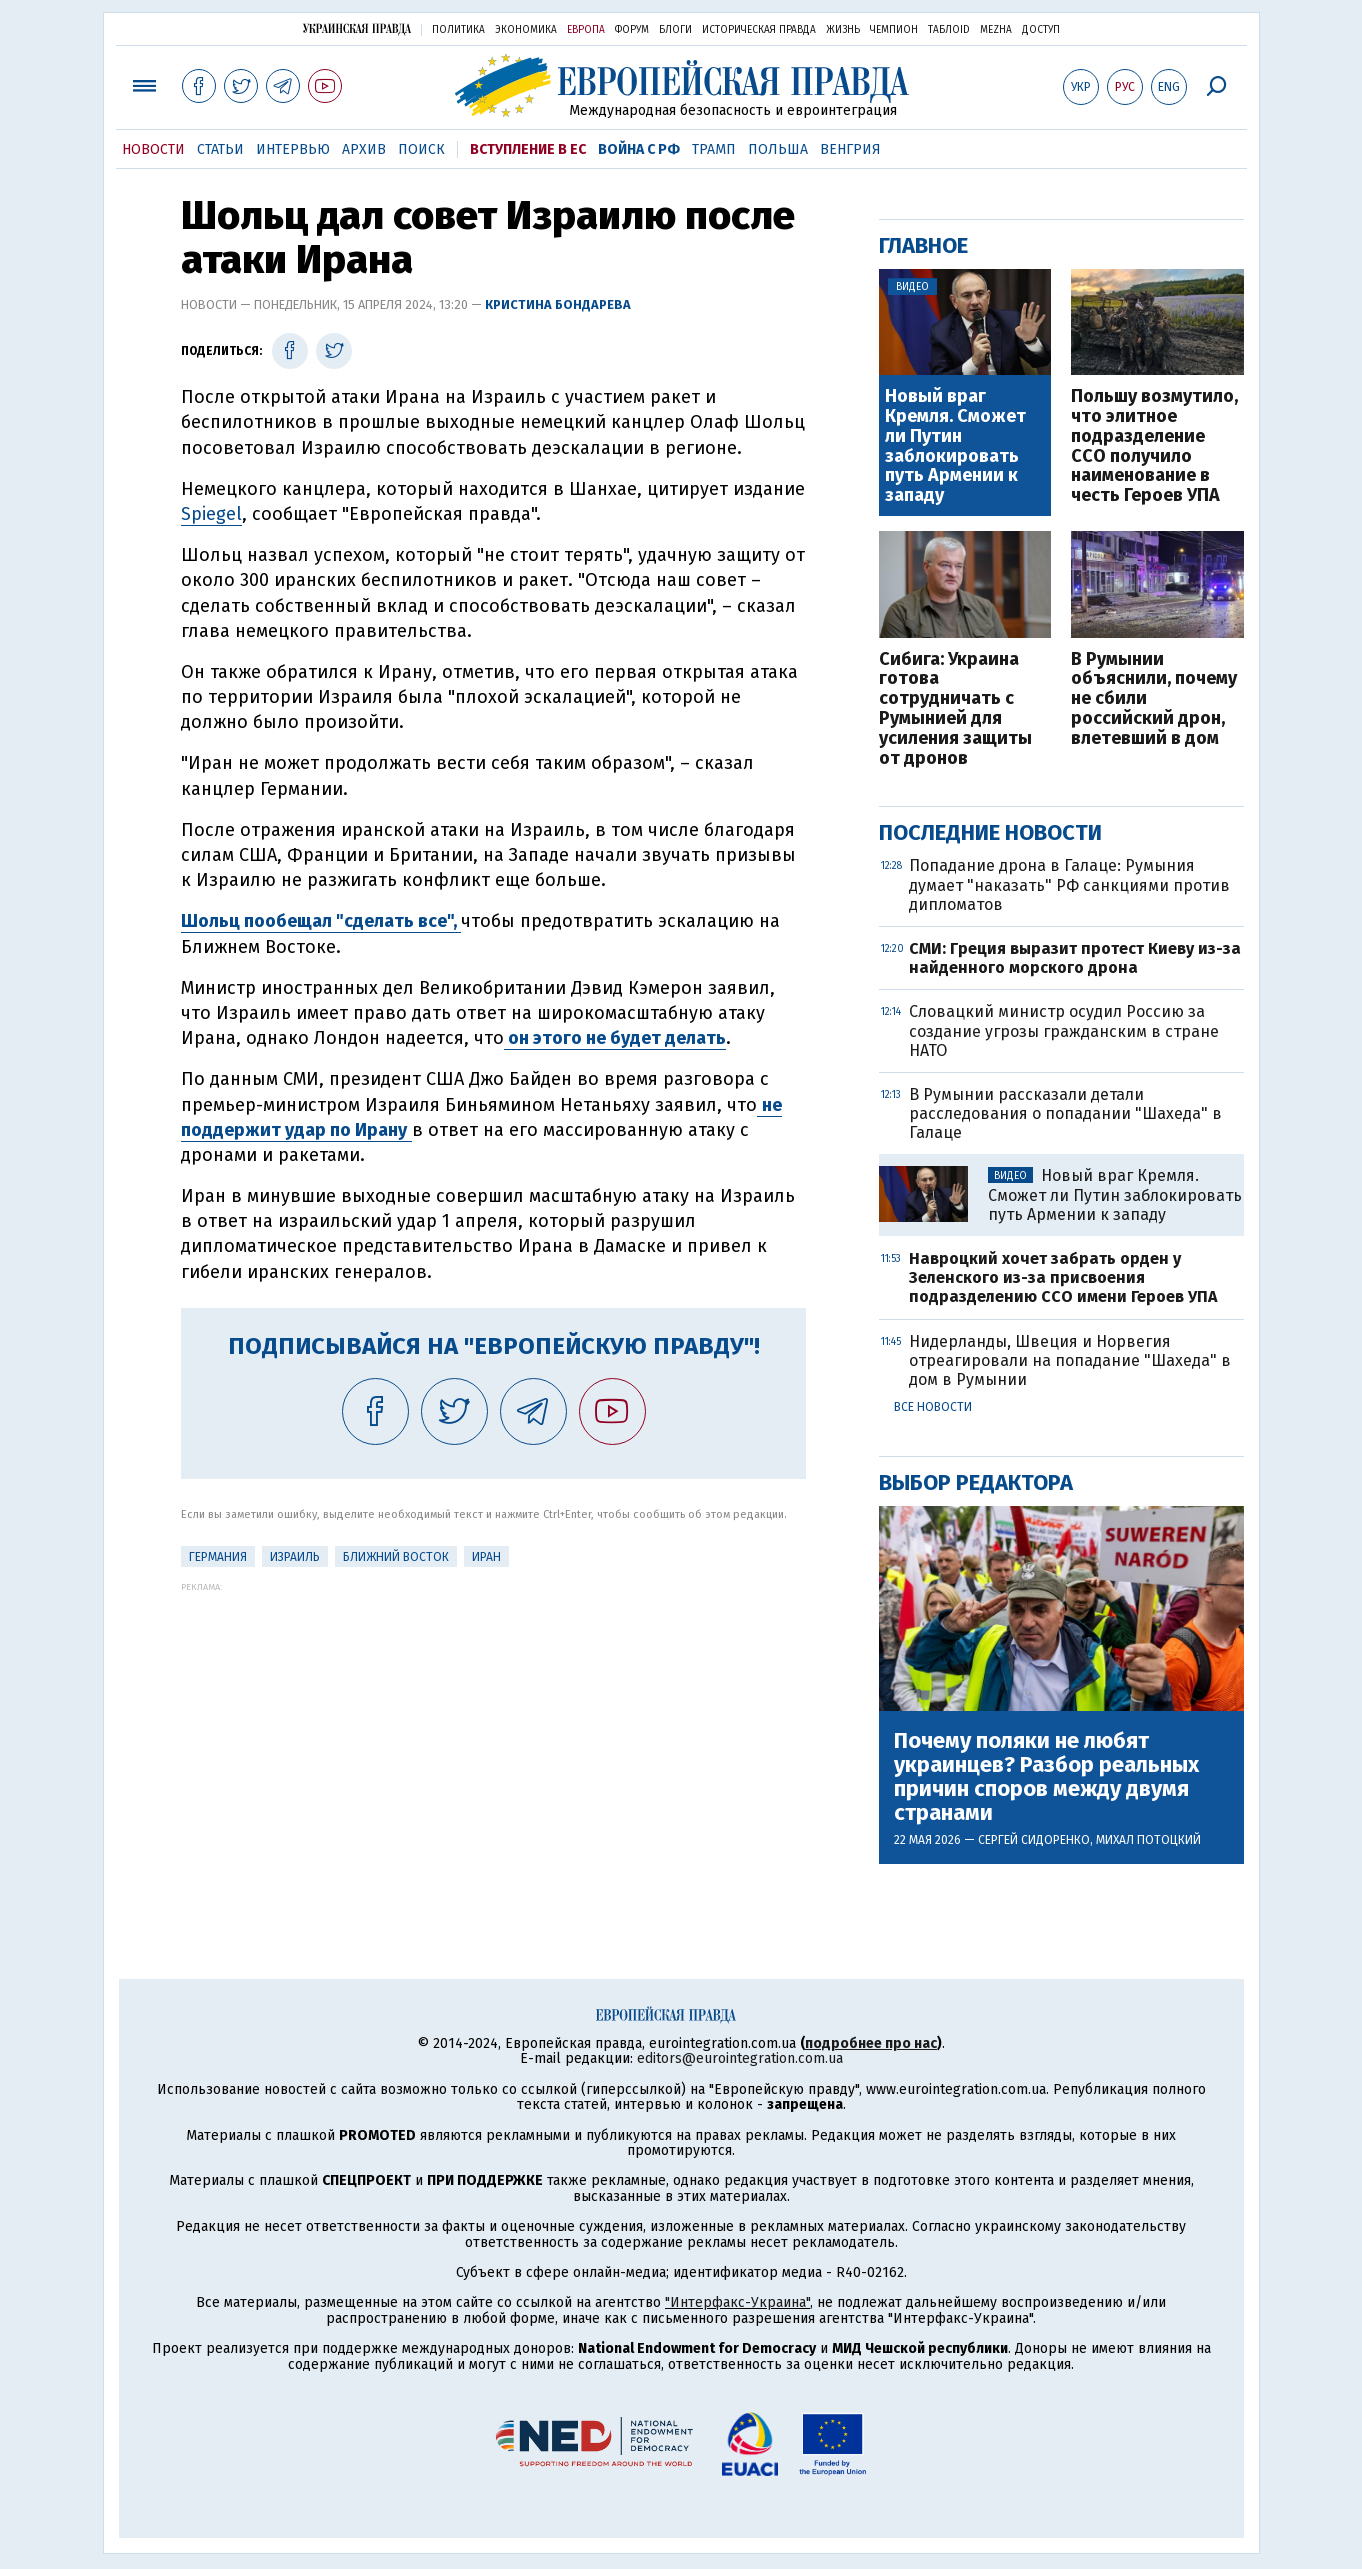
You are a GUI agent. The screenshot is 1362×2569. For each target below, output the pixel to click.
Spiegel (211, 514)
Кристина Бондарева (558, 304)
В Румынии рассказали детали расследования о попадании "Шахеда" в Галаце (1065, 1113)
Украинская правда (357, 28)
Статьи (220, 149)
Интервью (293, 149)
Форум (632, 30)
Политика (458, 30)
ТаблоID (949, 30)
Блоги (675, 30)
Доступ (1041, 30)
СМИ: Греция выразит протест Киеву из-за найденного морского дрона (1075, 958)
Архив (364, 149)
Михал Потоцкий (1148, 1840)
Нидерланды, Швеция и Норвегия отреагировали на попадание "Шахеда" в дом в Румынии (1070, 1360)
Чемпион (894, 30)
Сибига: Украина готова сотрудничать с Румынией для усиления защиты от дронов (955, 709)
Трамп (714, 149)
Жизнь (843, 30)
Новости (153, 149)
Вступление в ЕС (528, 149)
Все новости (933, 1407)
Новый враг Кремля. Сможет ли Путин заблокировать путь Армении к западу (955, 446)
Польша (778, 149)
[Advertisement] (493, 1732)
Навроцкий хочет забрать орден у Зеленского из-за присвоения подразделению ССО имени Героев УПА (1063, 1277)
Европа (586, 30)
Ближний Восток (396, 1557)
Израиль (295, 1557)
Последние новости (990, 832)
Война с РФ (639, 149)
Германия (218, 1557)
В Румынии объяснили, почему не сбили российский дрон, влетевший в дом (1154, 699)
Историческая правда (759, 30)
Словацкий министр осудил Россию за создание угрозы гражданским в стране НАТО (1064, 1030)
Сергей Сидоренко (1034, 1840)
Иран (486, 1557)
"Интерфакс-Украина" (737, 2302)
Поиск (421, 149)
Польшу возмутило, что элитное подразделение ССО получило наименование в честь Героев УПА (1154, 446)
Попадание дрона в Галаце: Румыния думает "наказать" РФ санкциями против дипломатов (1069, 884)
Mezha (996, 30)
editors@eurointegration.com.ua (740, 2058)
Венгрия (850, 149)
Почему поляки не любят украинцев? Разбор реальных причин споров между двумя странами (1046, 1777)
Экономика (526, 30)
